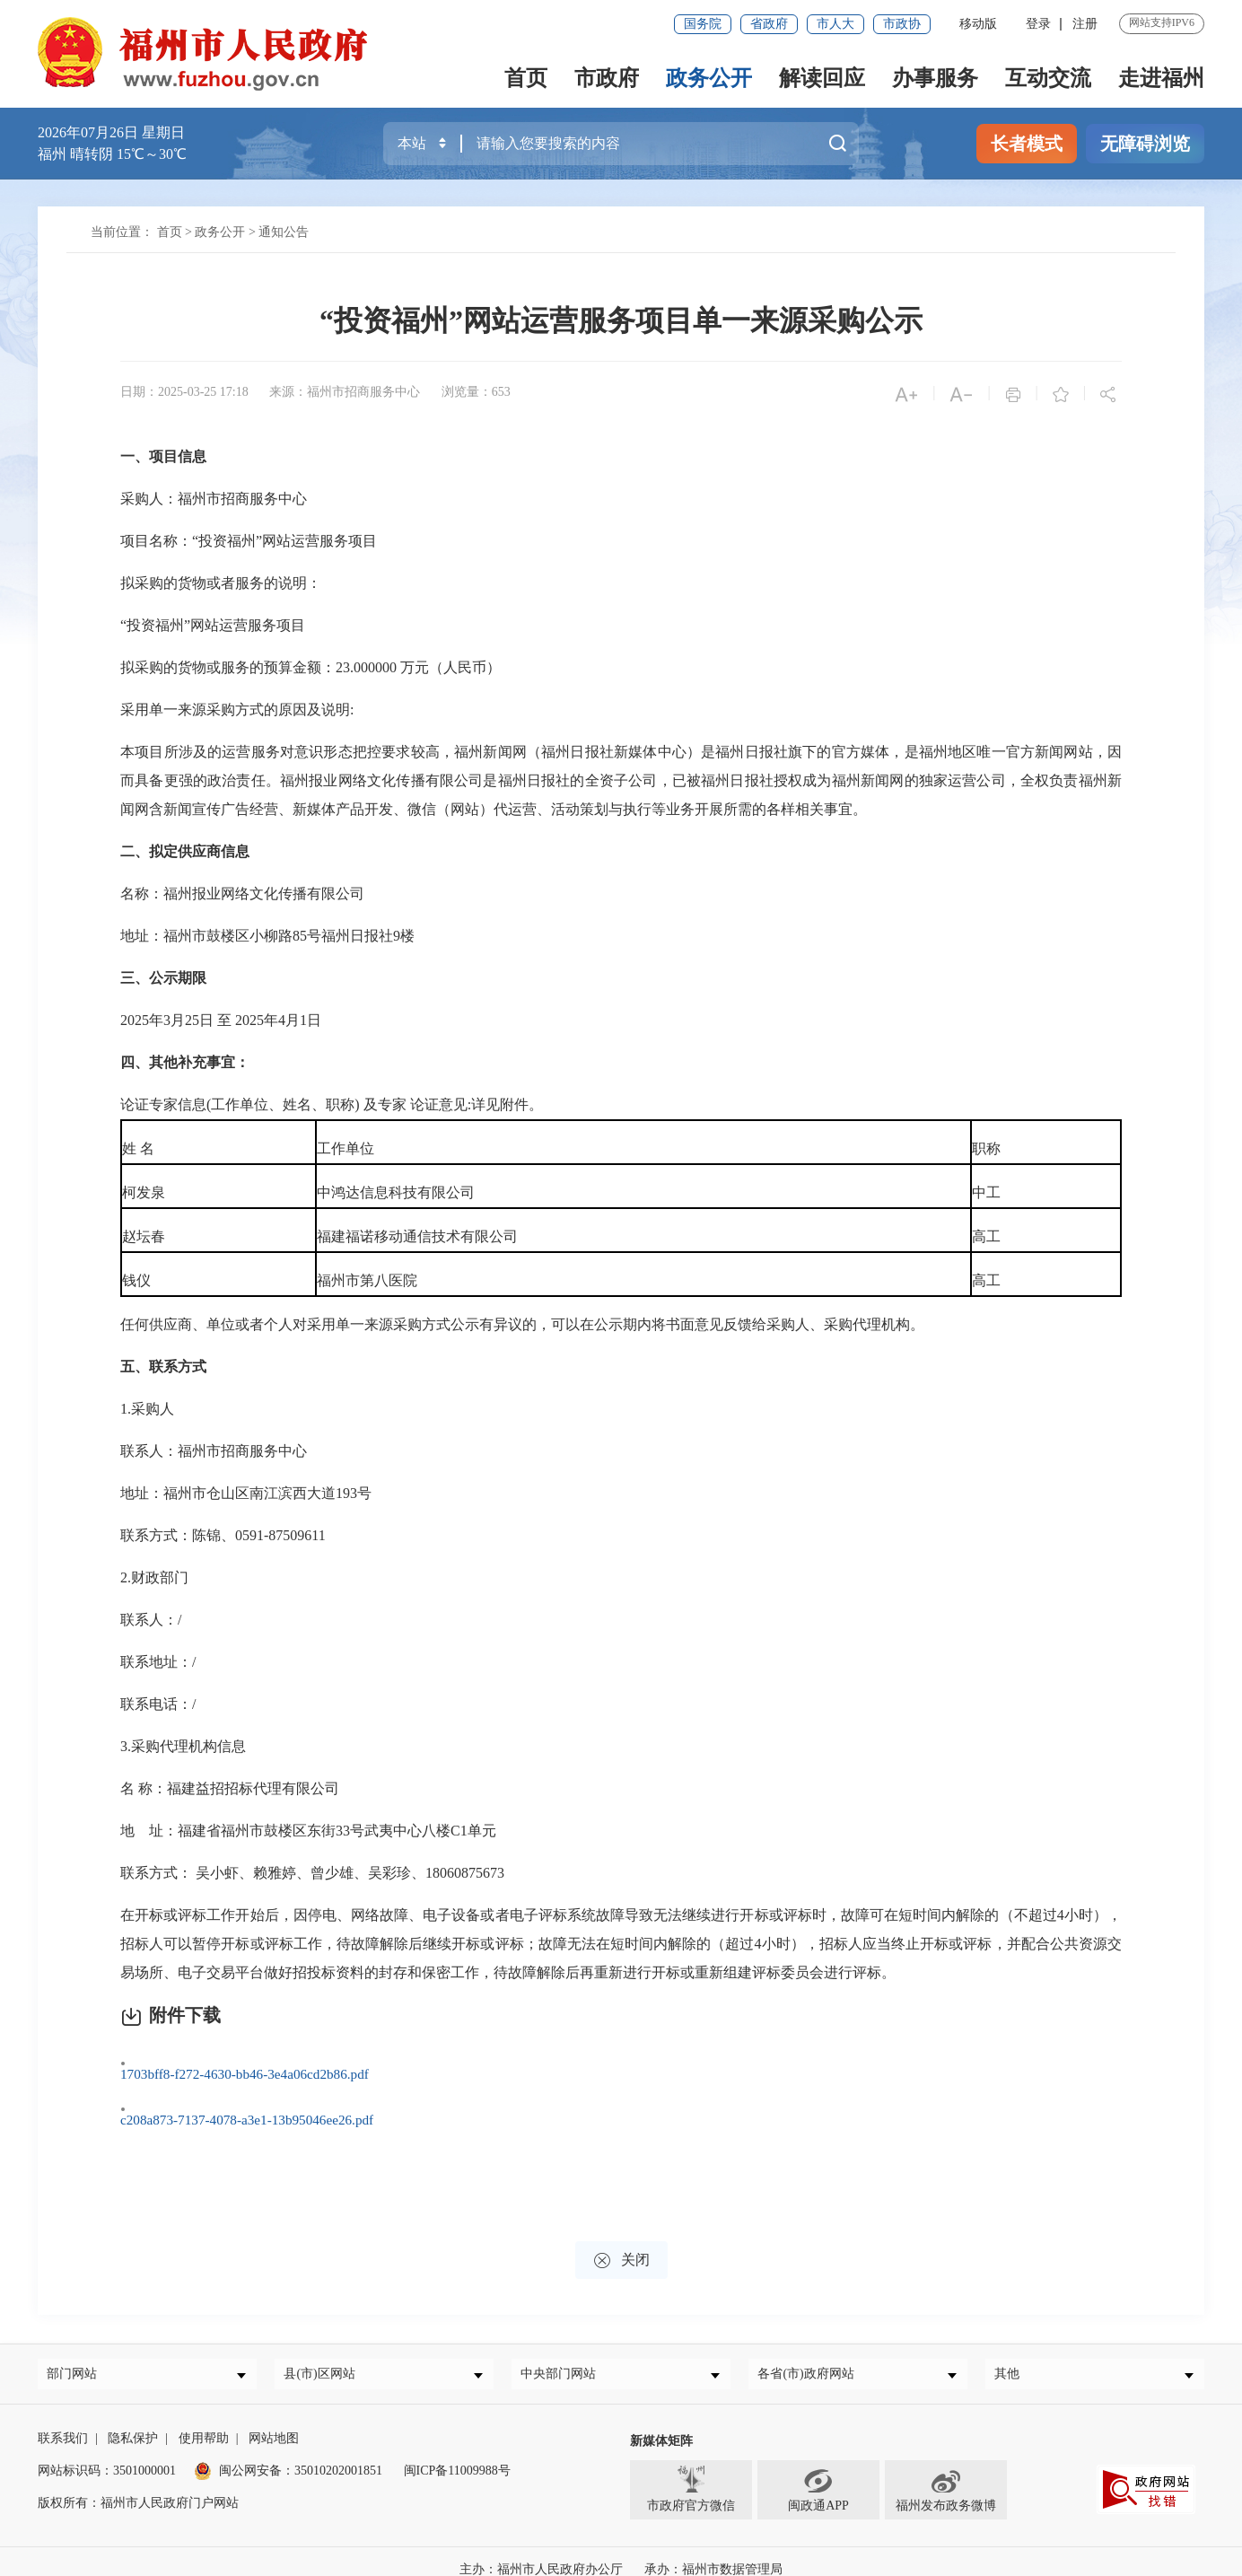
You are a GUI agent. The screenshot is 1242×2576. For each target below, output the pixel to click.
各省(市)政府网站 (812, 2354)
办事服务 (935, 78)
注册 (1085, 24)
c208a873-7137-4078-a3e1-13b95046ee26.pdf (268, 2106)
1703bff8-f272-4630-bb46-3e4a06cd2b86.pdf (266, 2064)
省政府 (769, 24)
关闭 (621, 2237)
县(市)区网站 (325, 2354)
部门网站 (78, 2354)
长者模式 (1027, 143)
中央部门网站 (564, 2354)
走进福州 (1161, 78)
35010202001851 (338, 2454)
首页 (525, 78)
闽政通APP (818, 2472)
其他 (1013, 2354)
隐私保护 (133, 2422)
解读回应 (822, 78)
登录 (1038, 24)
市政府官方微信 (691, 2472)
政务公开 (709, 78)
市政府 (606, 78)
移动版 (978, 24)
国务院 (703, 24)
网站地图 (274, 2422)
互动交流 (1048, 78)
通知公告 (283, 232)
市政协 (902, 24)
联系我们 (63, 2422)
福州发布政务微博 (946, 2472)
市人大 (835, 24)
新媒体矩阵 (661, 2424)
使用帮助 (204, 2422)
